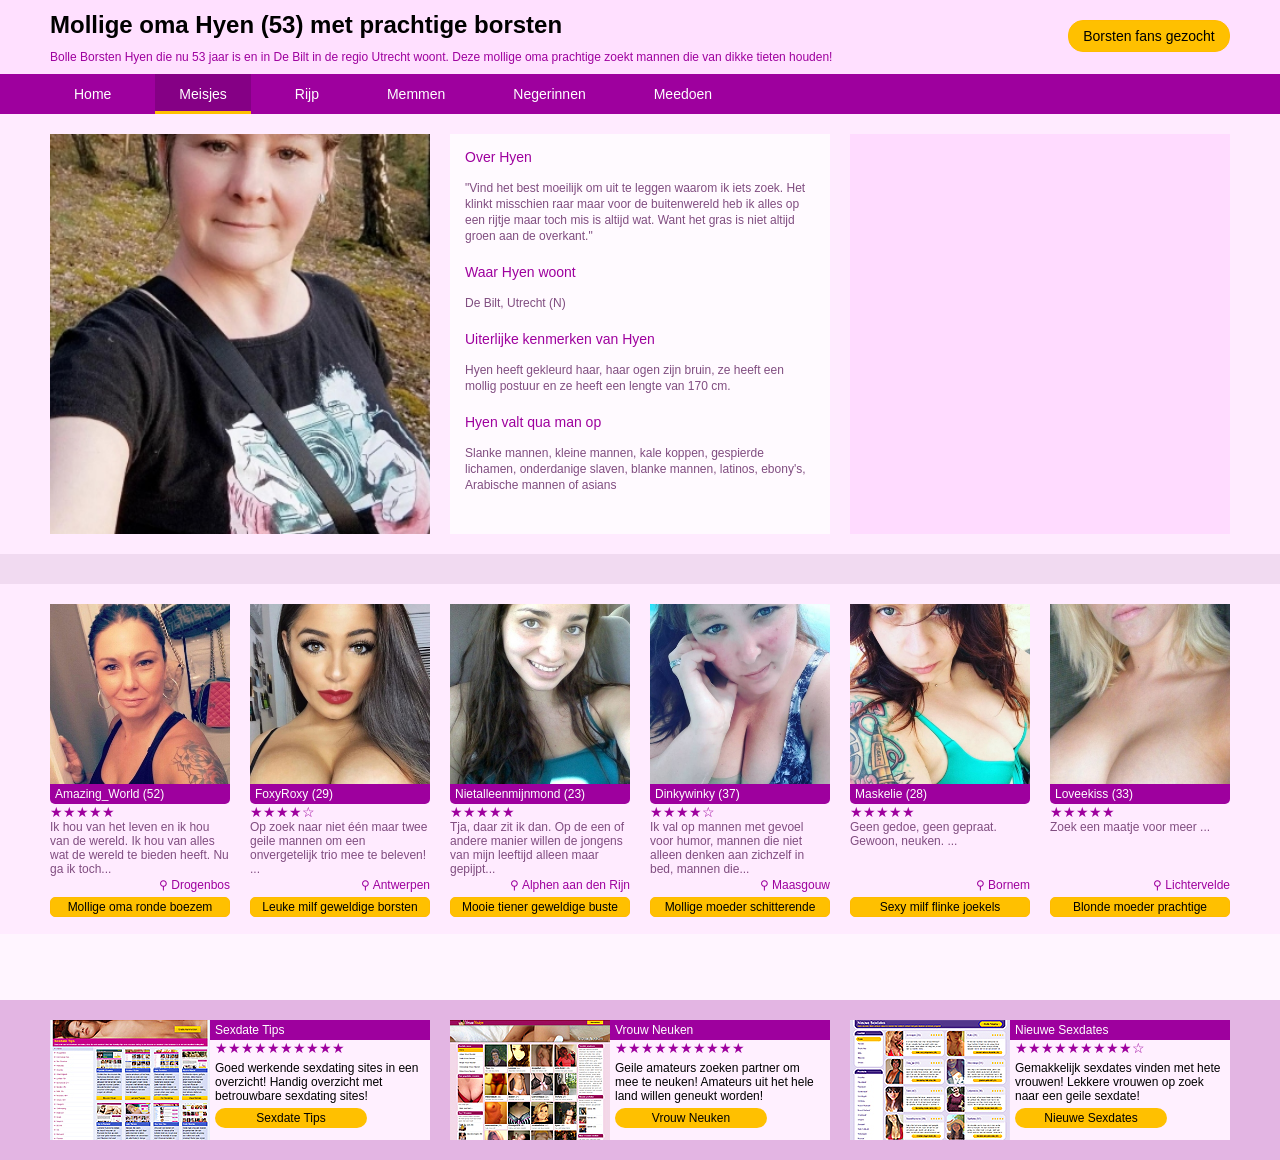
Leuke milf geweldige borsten (339, 907)
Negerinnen (549, 94)
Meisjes (202, 94)
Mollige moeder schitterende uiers (740, 908)
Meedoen (683, 94)
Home (92, 94)
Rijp (307, 94)
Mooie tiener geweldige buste (540, 907)
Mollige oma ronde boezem (140, 907)
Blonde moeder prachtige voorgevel (1140, 908)
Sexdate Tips (290, 1118)
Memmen (416, 94)
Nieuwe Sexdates (1090, 1118)
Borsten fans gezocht (1149, 36)
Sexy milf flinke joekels (940, 907)
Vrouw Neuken (691, 1118)
